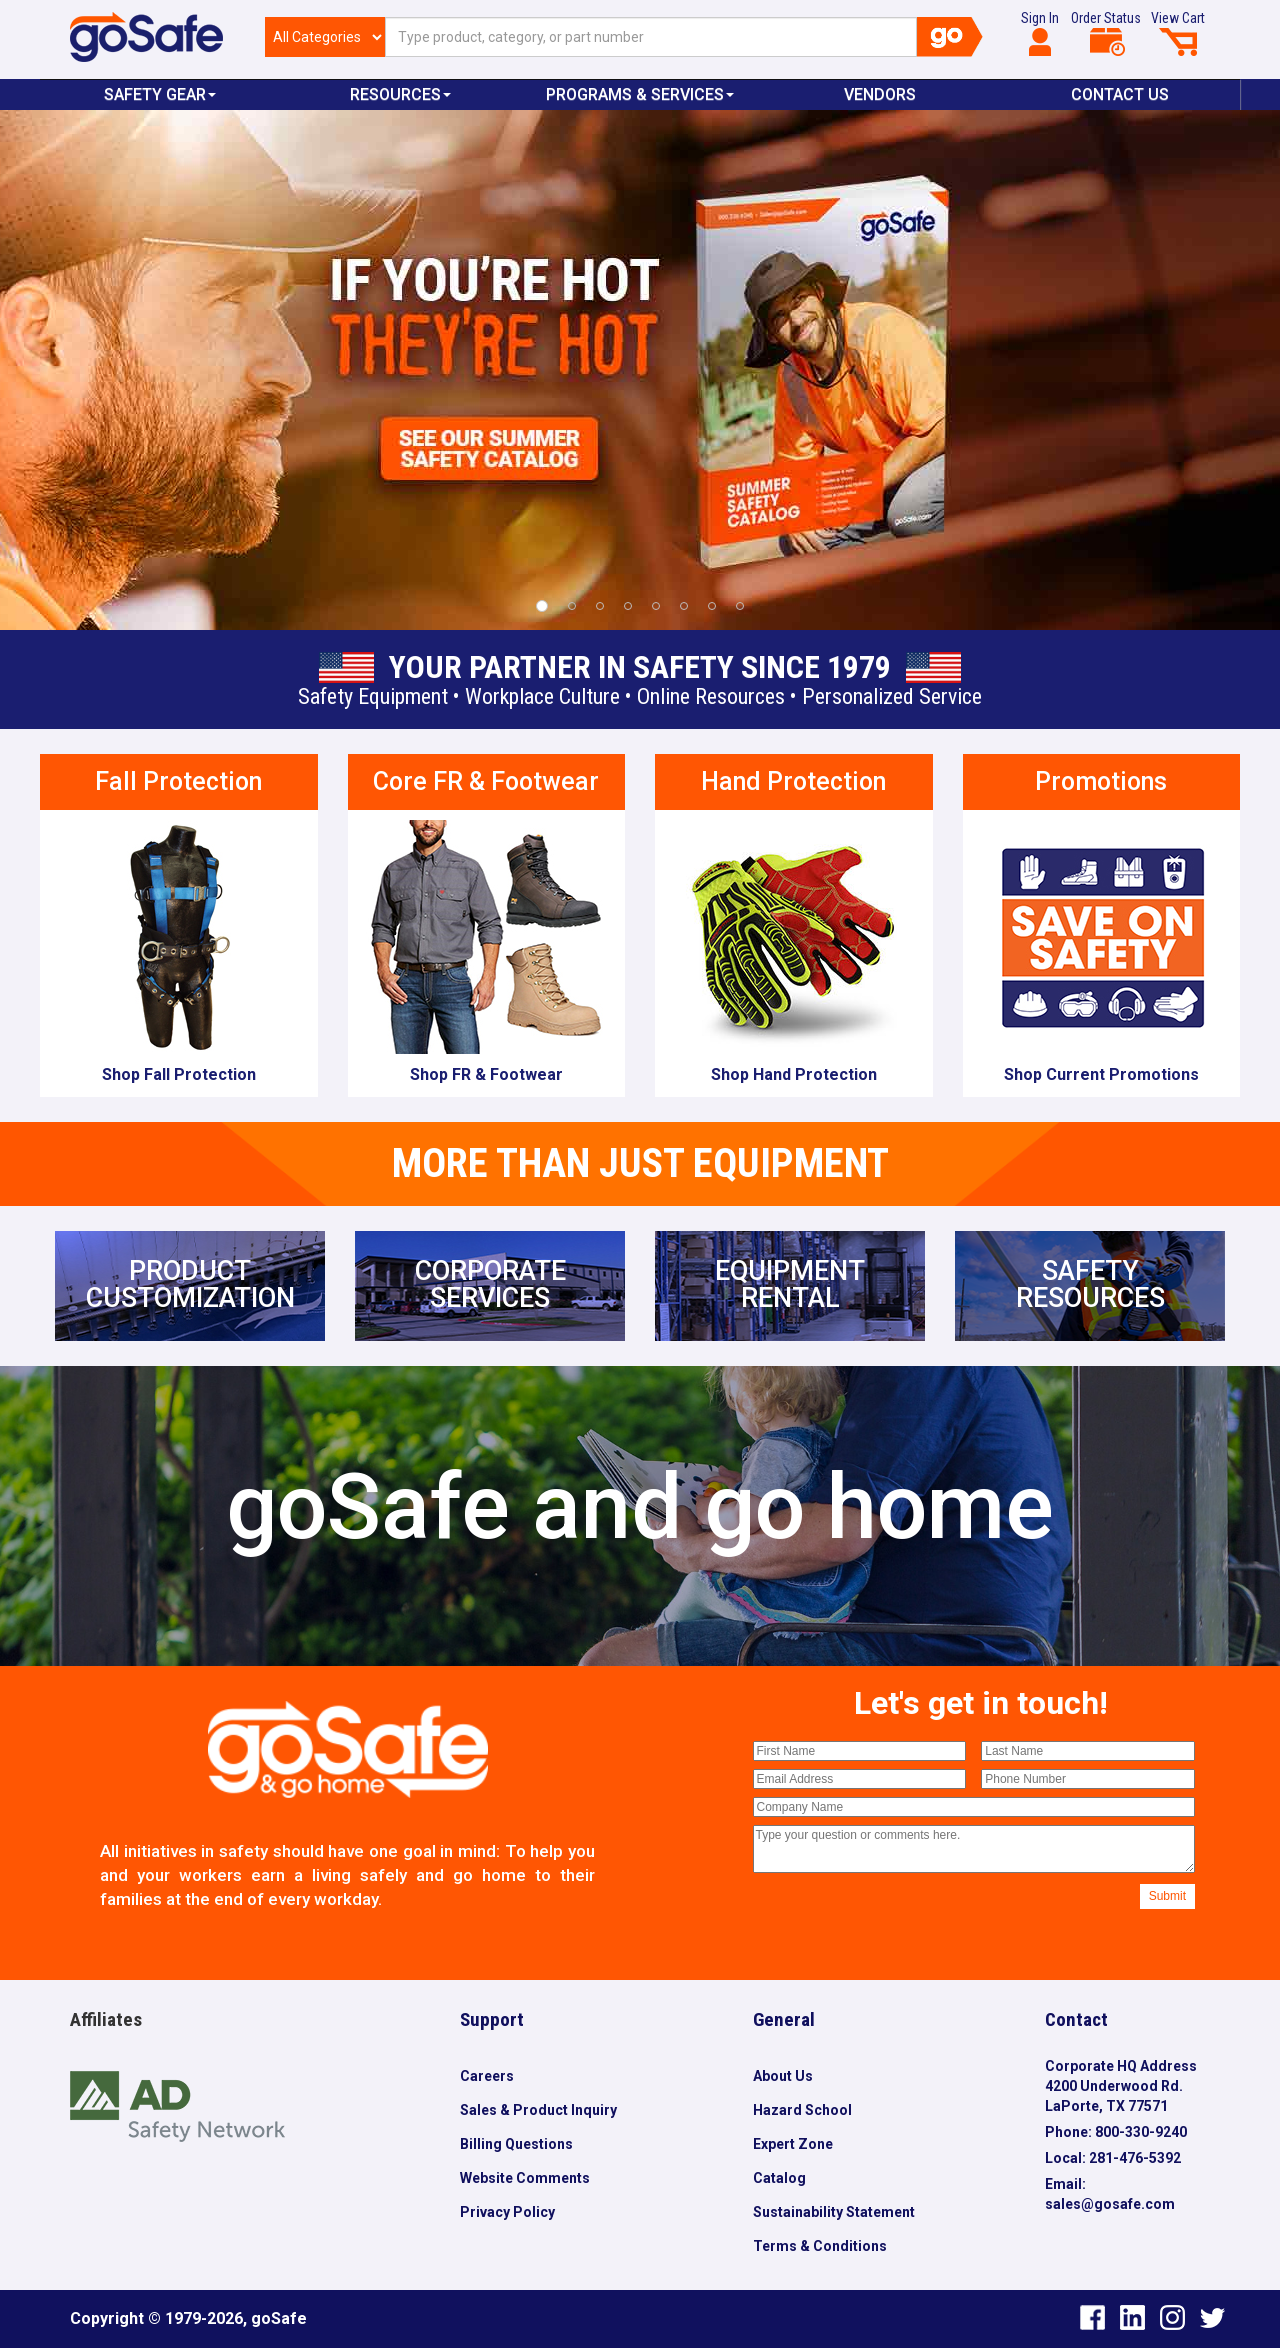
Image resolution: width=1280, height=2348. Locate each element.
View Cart (1178, 33)
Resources (400, 94)
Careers (487, 2076)
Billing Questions (516, 2144)
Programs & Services (640, 94)
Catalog (779, 2178)
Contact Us (1120, 94)
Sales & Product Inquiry (538, 2110)
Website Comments (525, 2178)
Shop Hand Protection (794, 1074)
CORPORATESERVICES (490, 1285)
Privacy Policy (507, 2212)
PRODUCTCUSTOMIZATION (190, 1285)
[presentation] (905, 1923)
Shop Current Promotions (1101, 1074)
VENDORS (880, 94)
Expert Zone (793, 2144)
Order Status (1106, 33)
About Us (783, 2076)
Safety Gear (160, 94)
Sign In (1040, 33)
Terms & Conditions (820, 2246)
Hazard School (802, 2110)
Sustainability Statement (834, 2212)
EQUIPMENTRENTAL (790, 1285)
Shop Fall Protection (179, 1074)
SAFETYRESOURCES (1090, 1285)
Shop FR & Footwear (486, 1074)
